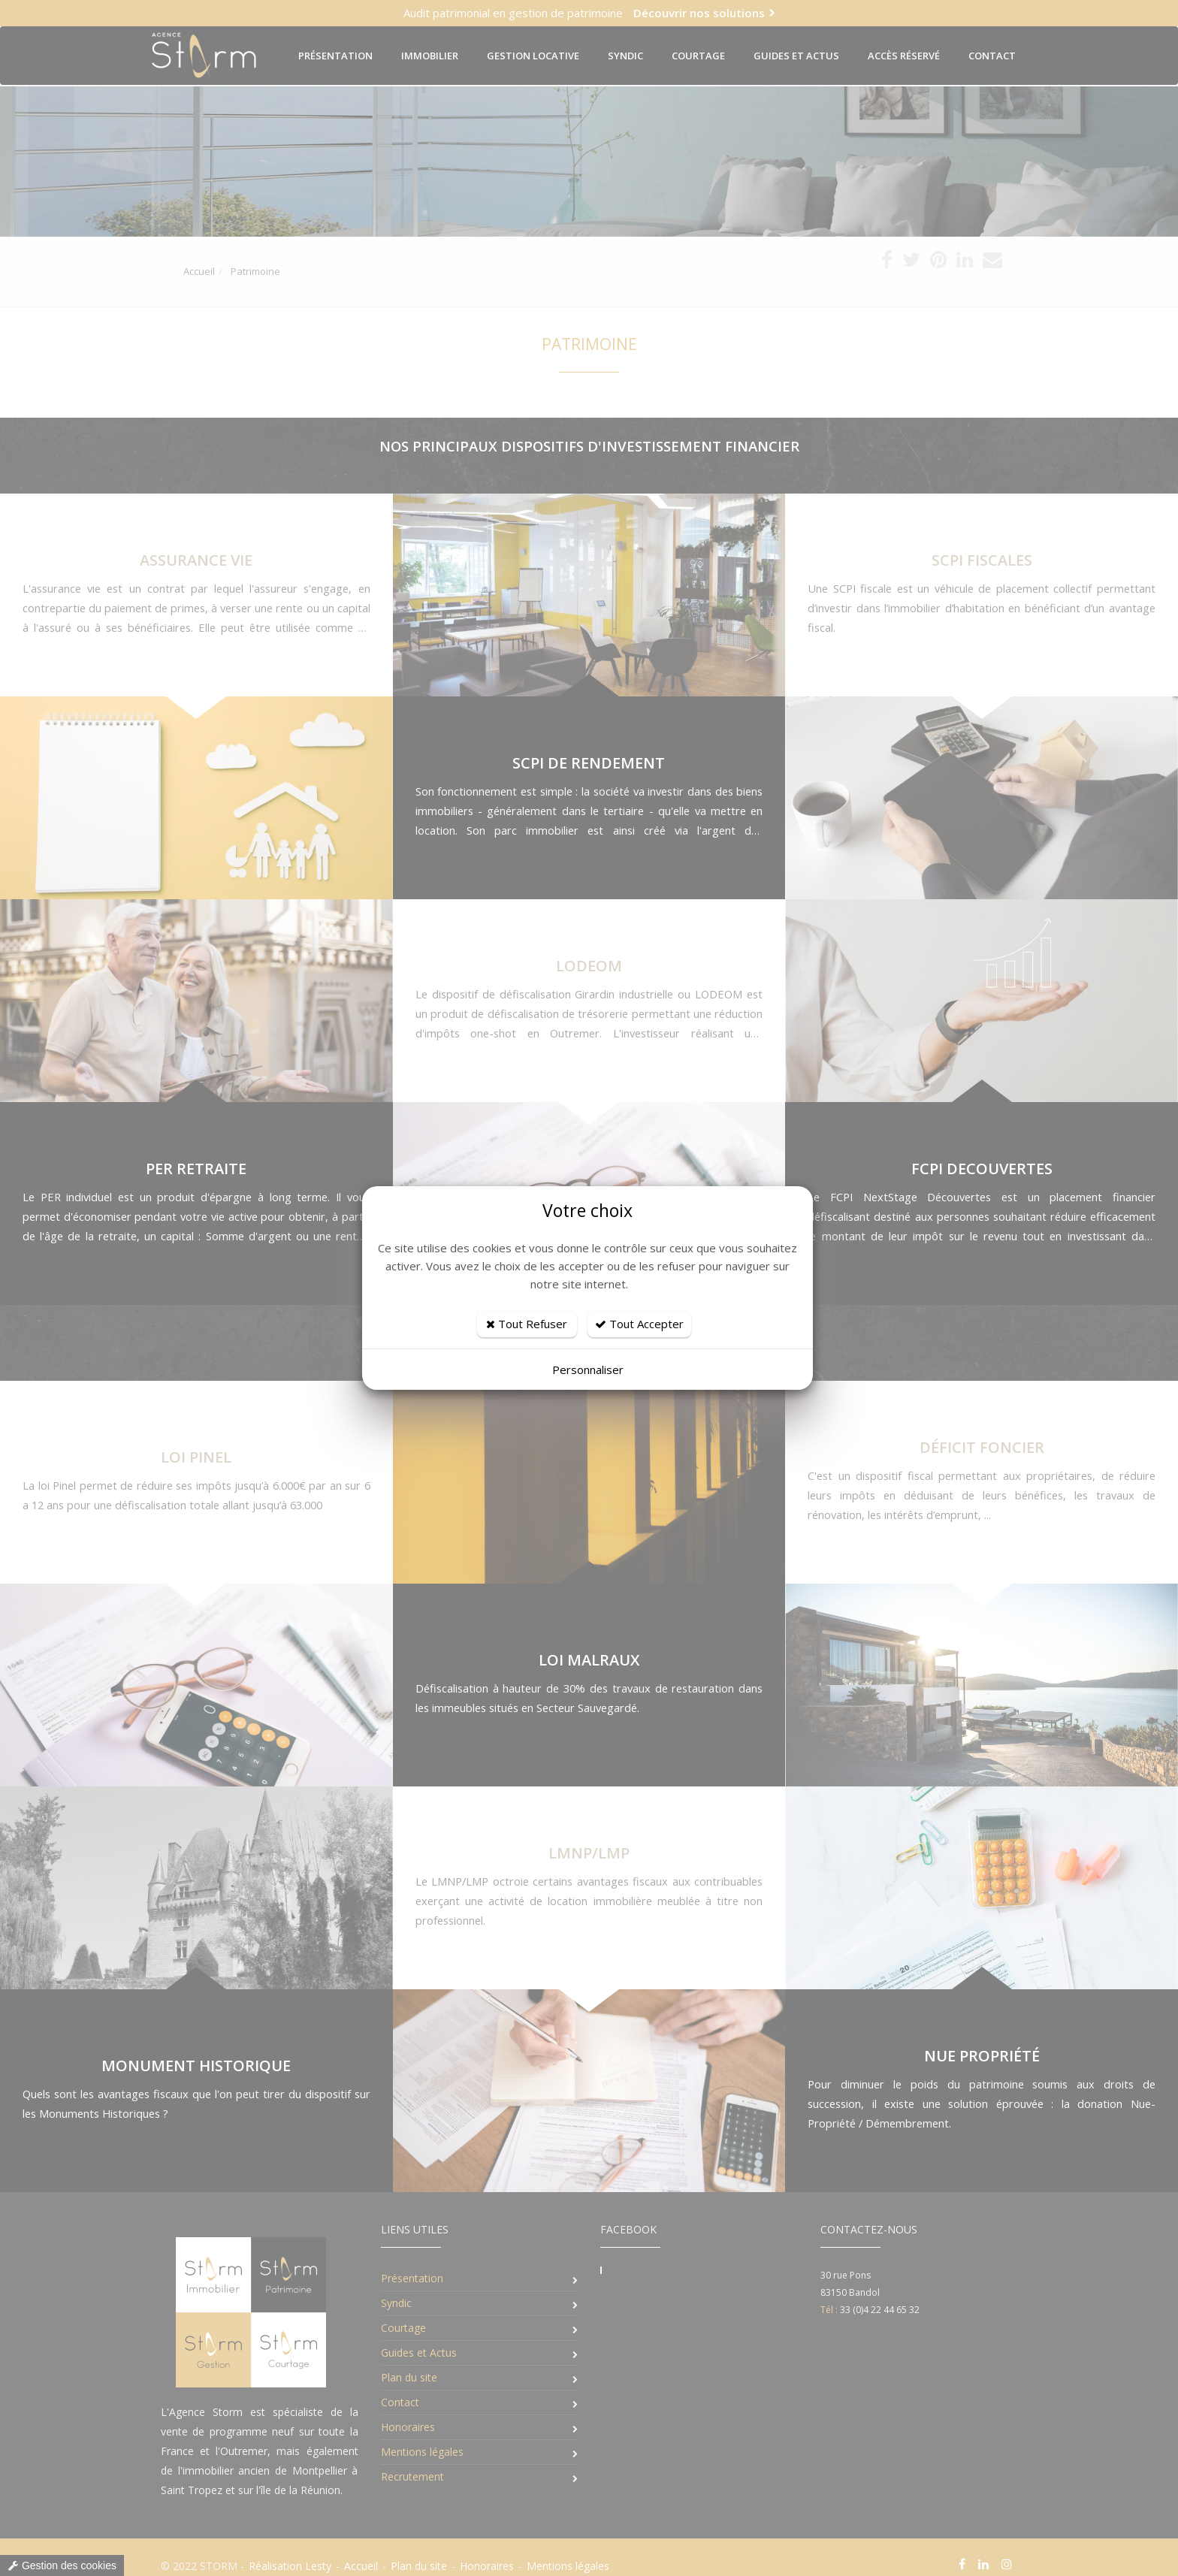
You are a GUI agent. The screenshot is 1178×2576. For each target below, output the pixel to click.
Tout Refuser (526, 1323)
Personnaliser (588, 1369)
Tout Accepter (639, 1323)
